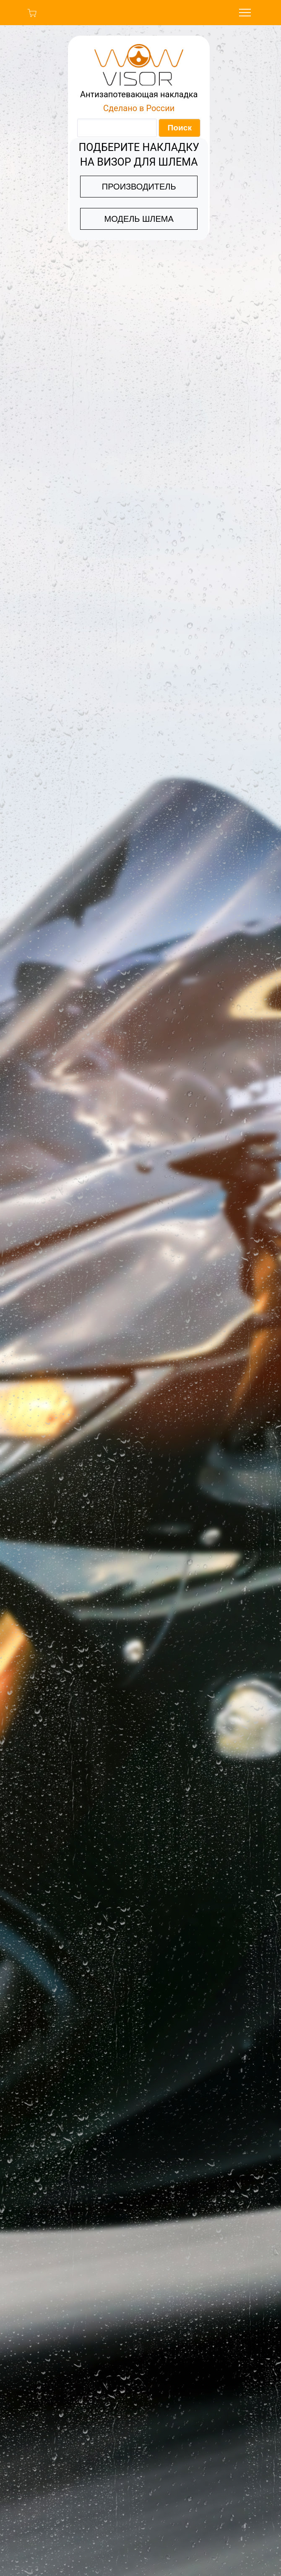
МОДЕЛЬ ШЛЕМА (139, 218)
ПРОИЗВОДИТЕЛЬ (139, 186)
